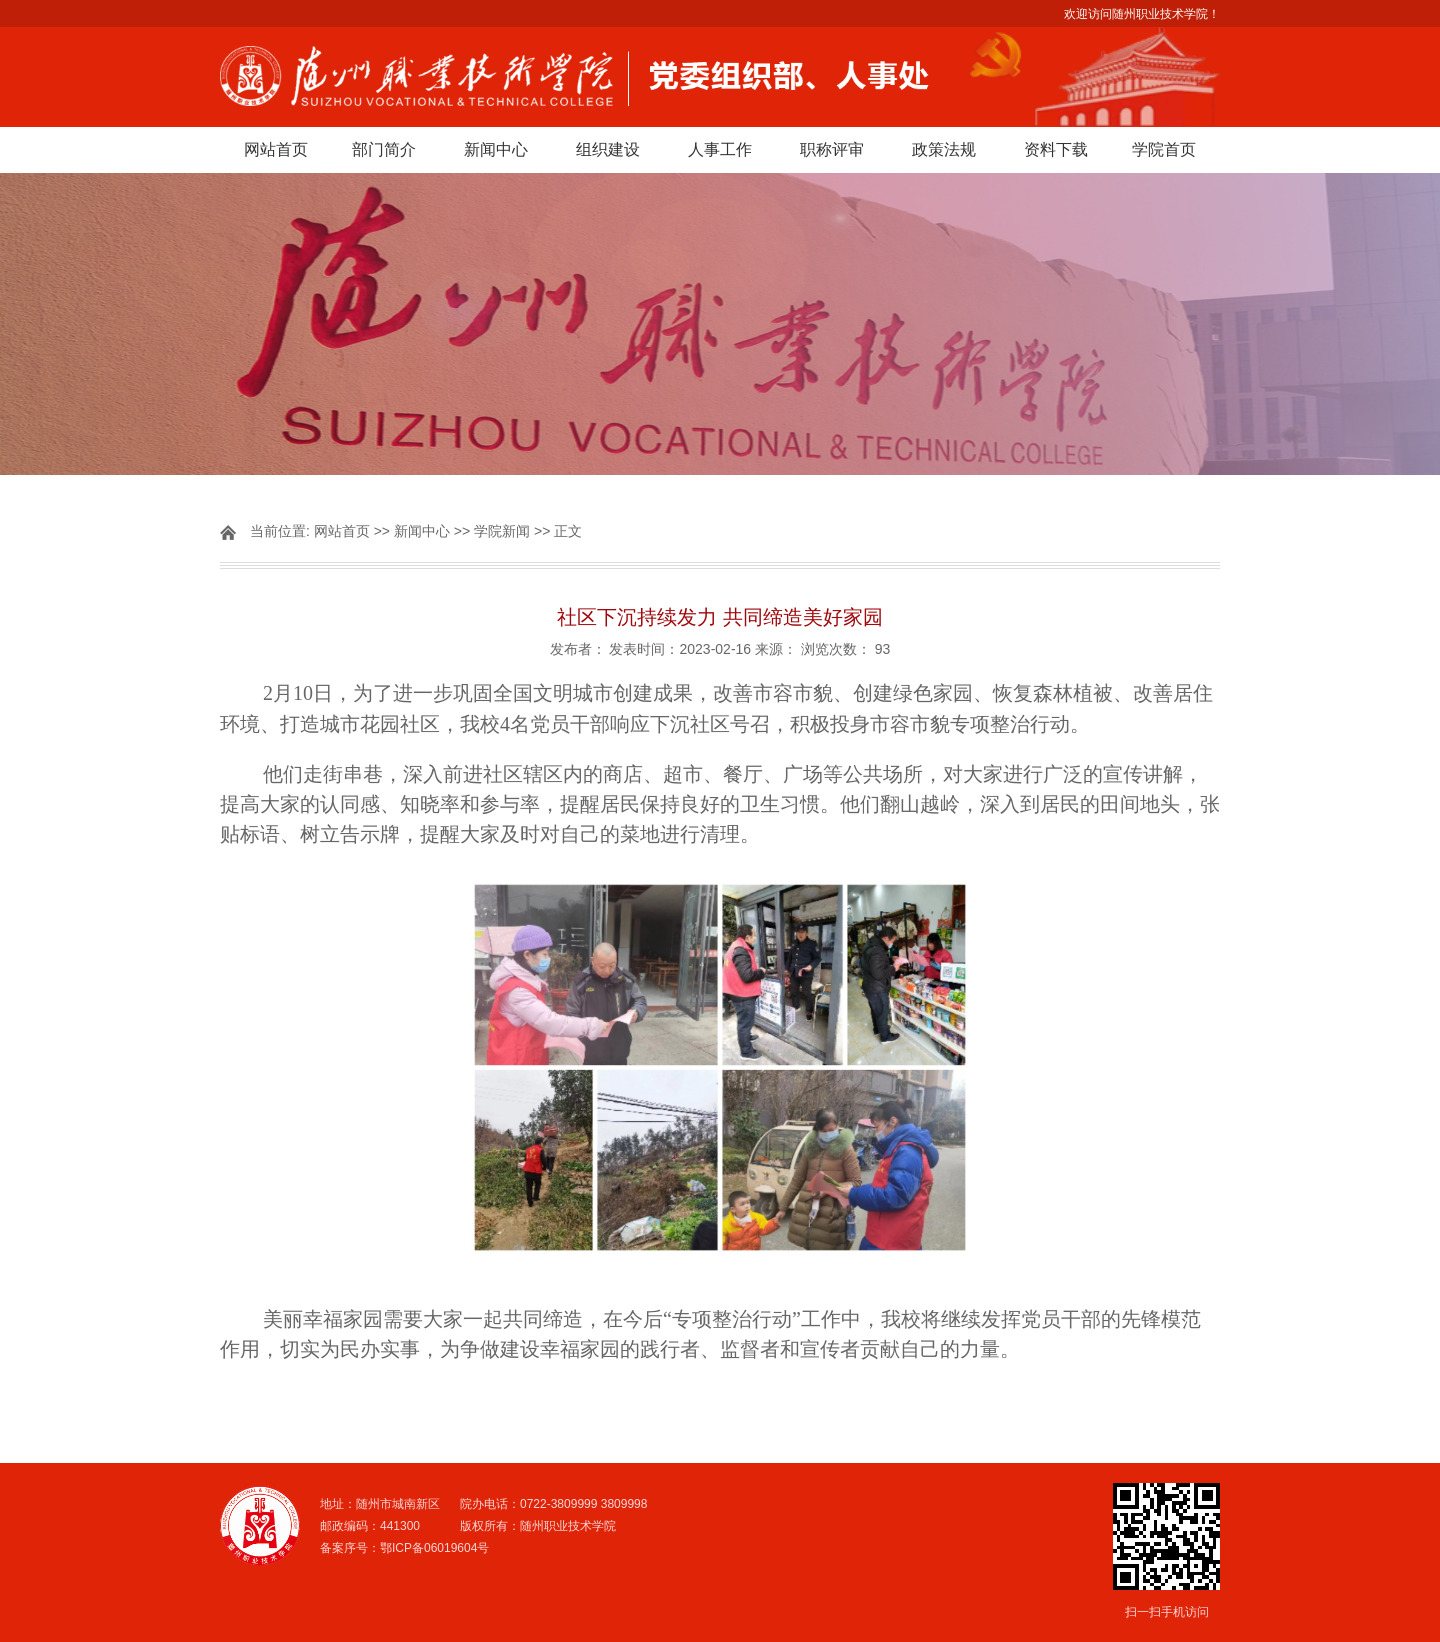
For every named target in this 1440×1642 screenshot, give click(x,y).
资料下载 (1056, 149)
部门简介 (384, 149)
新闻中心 (496, 149)
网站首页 (276, 149)
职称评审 (832, 149)
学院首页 (1164, 149)
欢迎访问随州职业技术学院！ (1142, 14)
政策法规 (944, 149)
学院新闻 (502, 531)
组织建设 (608, 149)
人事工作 (720, 149)
